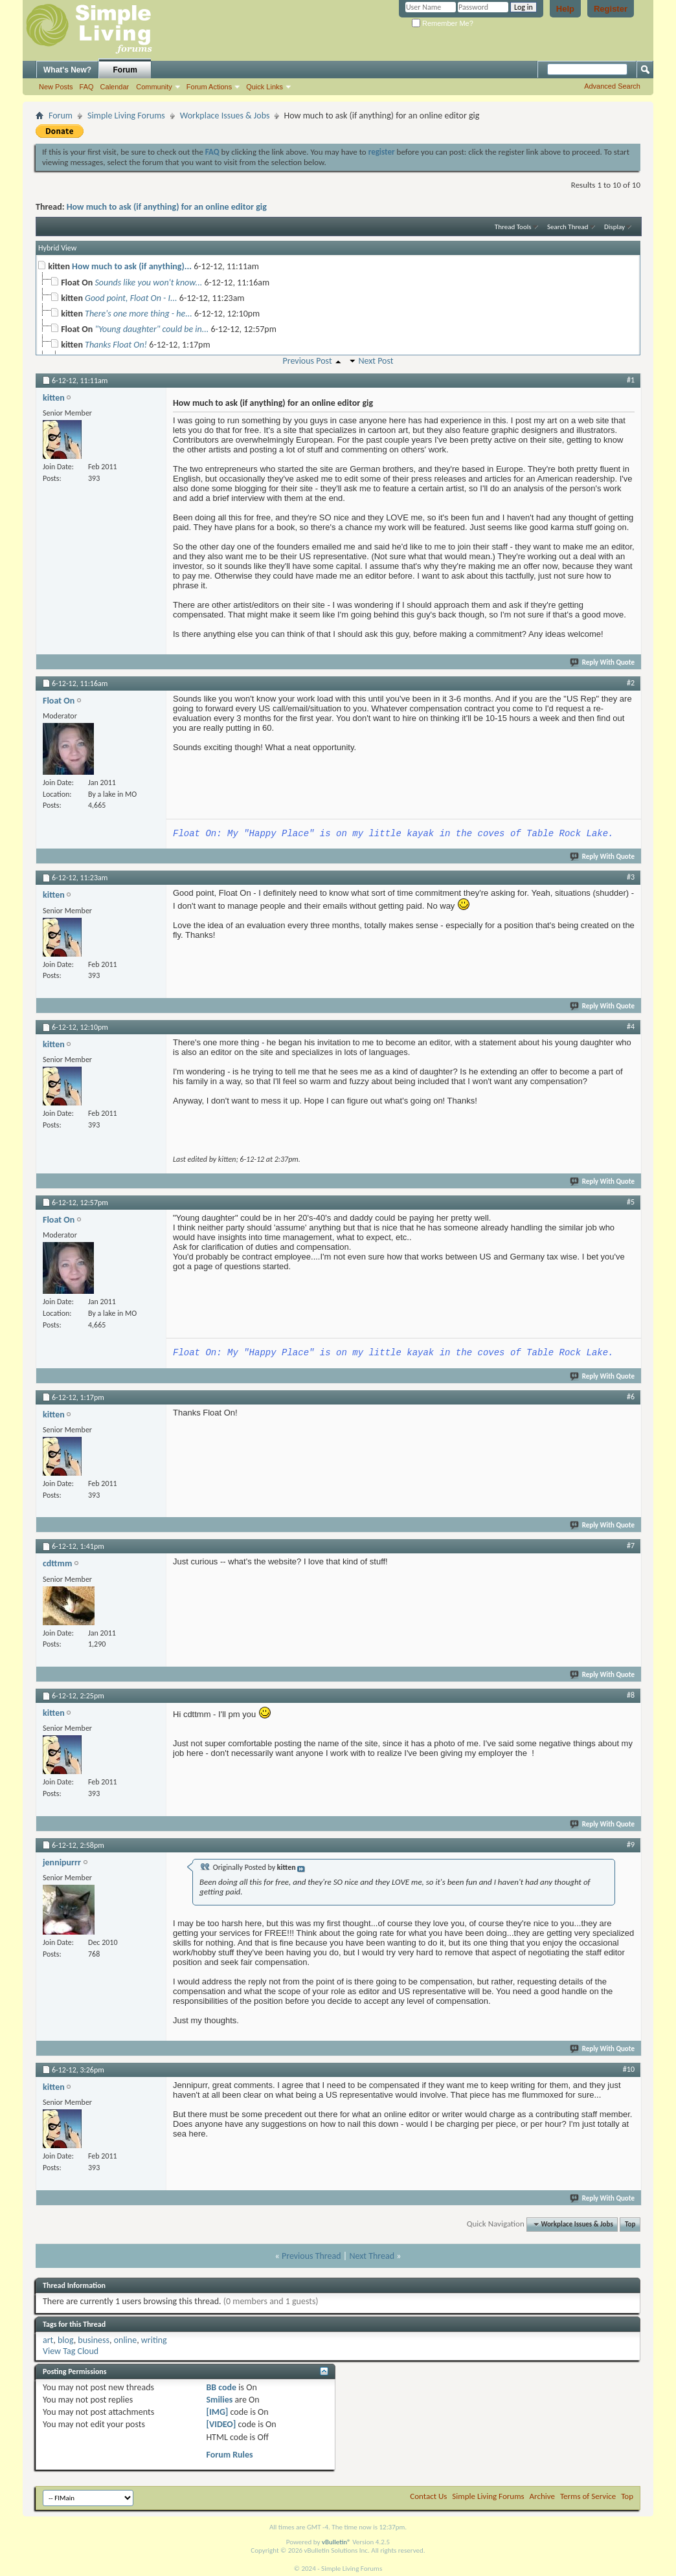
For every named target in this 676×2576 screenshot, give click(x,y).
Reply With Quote (603, 662)
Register (610, 9)
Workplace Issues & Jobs (225, 115)
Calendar (115, 87)
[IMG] (217, 2411)
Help (565, 9)
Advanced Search (612, 86)
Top (630, 2224)
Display (614, 227)
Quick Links (264, 87)
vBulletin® (336, 2542)
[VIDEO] (221, 2424)
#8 (631, 1695)
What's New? (67, 69)
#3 (631, 877)
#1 (631, 379)
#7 (631, 1545)
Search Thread (568, 227)
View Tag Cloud (70, 2351)
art (48, 2340)
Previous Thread (311, 2255)
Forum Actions (209, 87)
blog (66, 2340)
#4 (631, 1026)
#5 (631, 1201)
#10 (629, 2069)
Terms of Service (588, 2496)
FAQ (87, 87)
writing (154, 2340)
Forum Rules (229, 2454)
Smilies (219, 2399)
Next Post (375, 360)
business (93, 2340)
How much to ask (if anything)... (132, 266)
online (125, 2340)
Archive (542, 2496)
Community (154, 87)
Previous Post (307, 360)
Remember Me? (442, 23)
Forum (125, 69)
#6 (631, 1396)
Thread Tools (513, 227)
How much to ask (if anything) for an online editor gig (167, 206)
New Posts (56, 87)
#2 (631, 682)
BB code (221, 2387)
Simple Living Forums (126, 115)
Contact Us (428, 2496)
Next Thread (371, 2255)
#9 (631, 1844)
